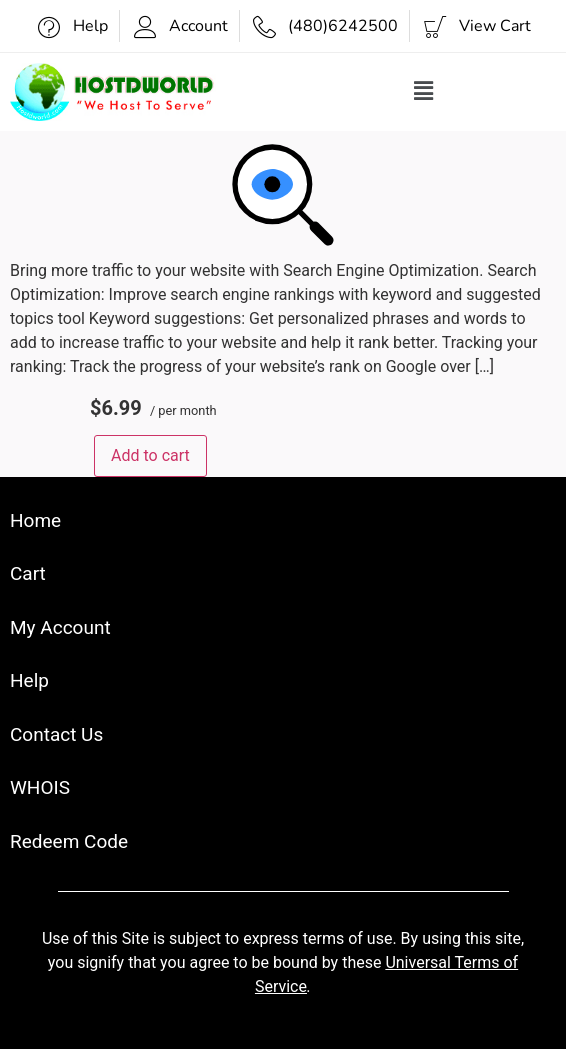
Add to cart (150, 455)
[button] (424, 92)
